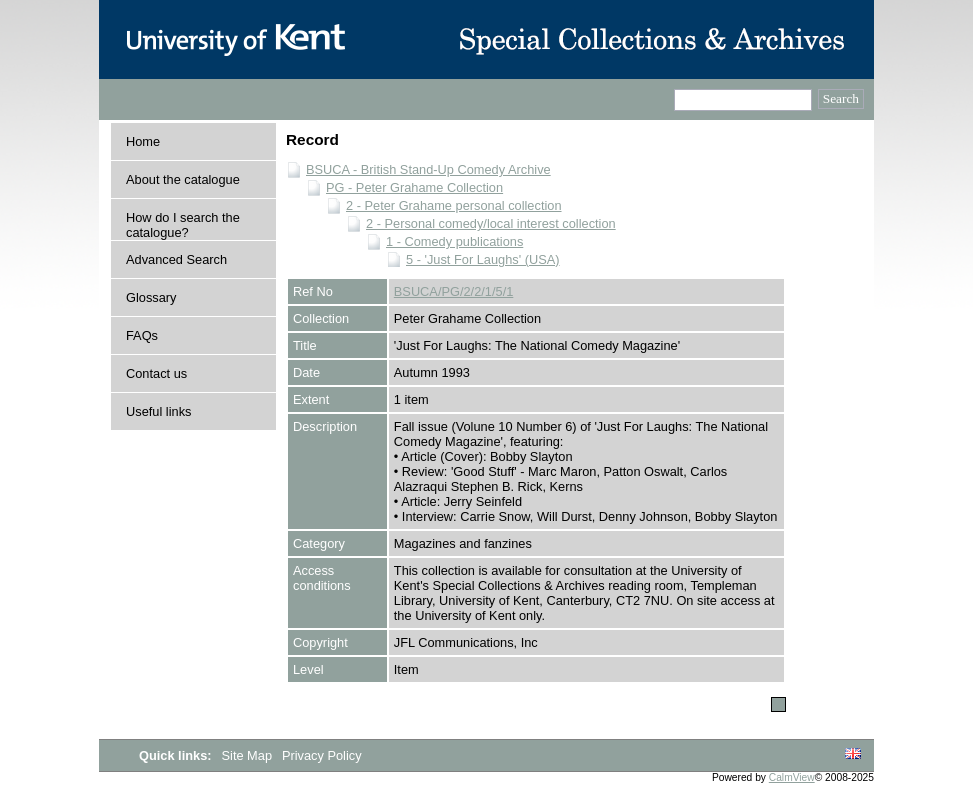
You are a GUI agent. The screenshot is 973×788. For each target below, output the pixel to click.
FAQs (142, 335)
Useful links (158, 411)
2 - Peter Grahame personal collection (454, 205)
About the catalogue (183, 179)
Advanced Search (176, 259)
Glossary (151, 297)
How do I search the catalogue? (183, 225)
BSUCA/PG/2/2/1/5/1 (454, 291)
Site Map (249, 755)
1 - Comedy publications (454, 241)
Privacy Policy (322, 755)
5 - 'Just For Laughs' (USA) (483, 259)
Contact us (156, 373)
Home (143, 141)
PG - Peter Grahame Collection (414, 187)
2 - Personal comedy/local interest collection (491, 223)
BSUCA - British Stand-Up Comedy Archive (428, 169)
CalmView (792, 777)
